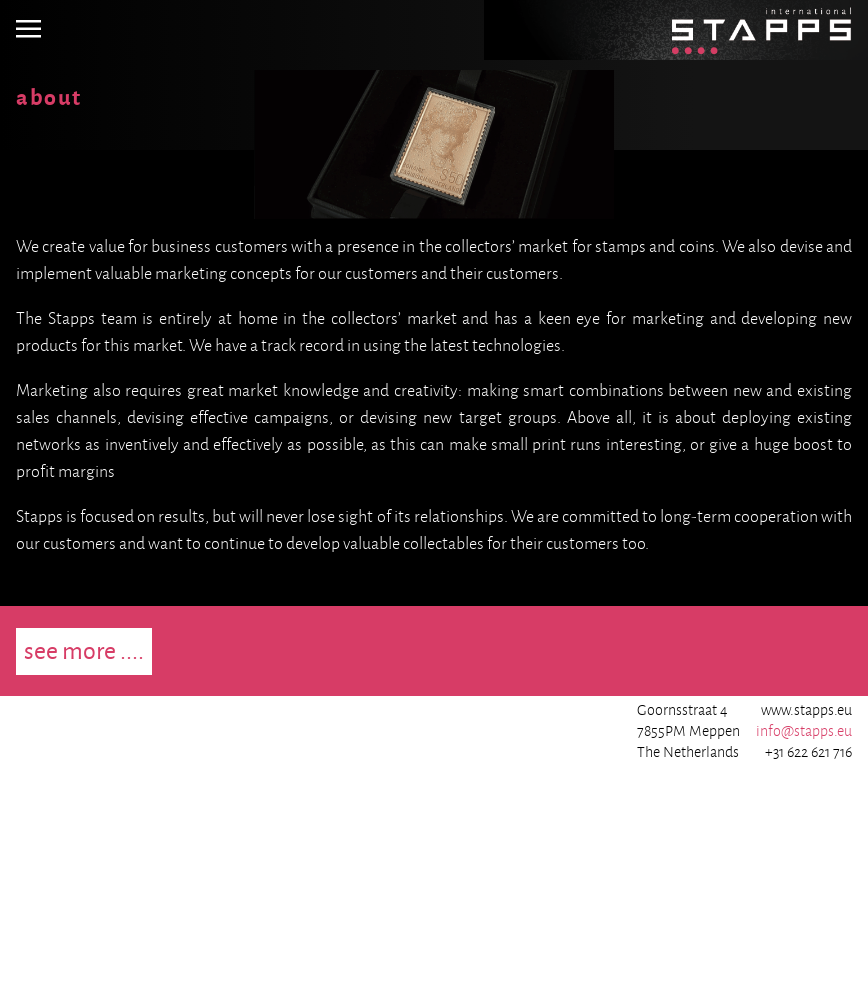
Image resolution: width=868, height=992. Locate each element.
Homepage (706, 13)
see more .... (84, 651)
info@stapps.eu (804, 731)
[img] (28, 30)
